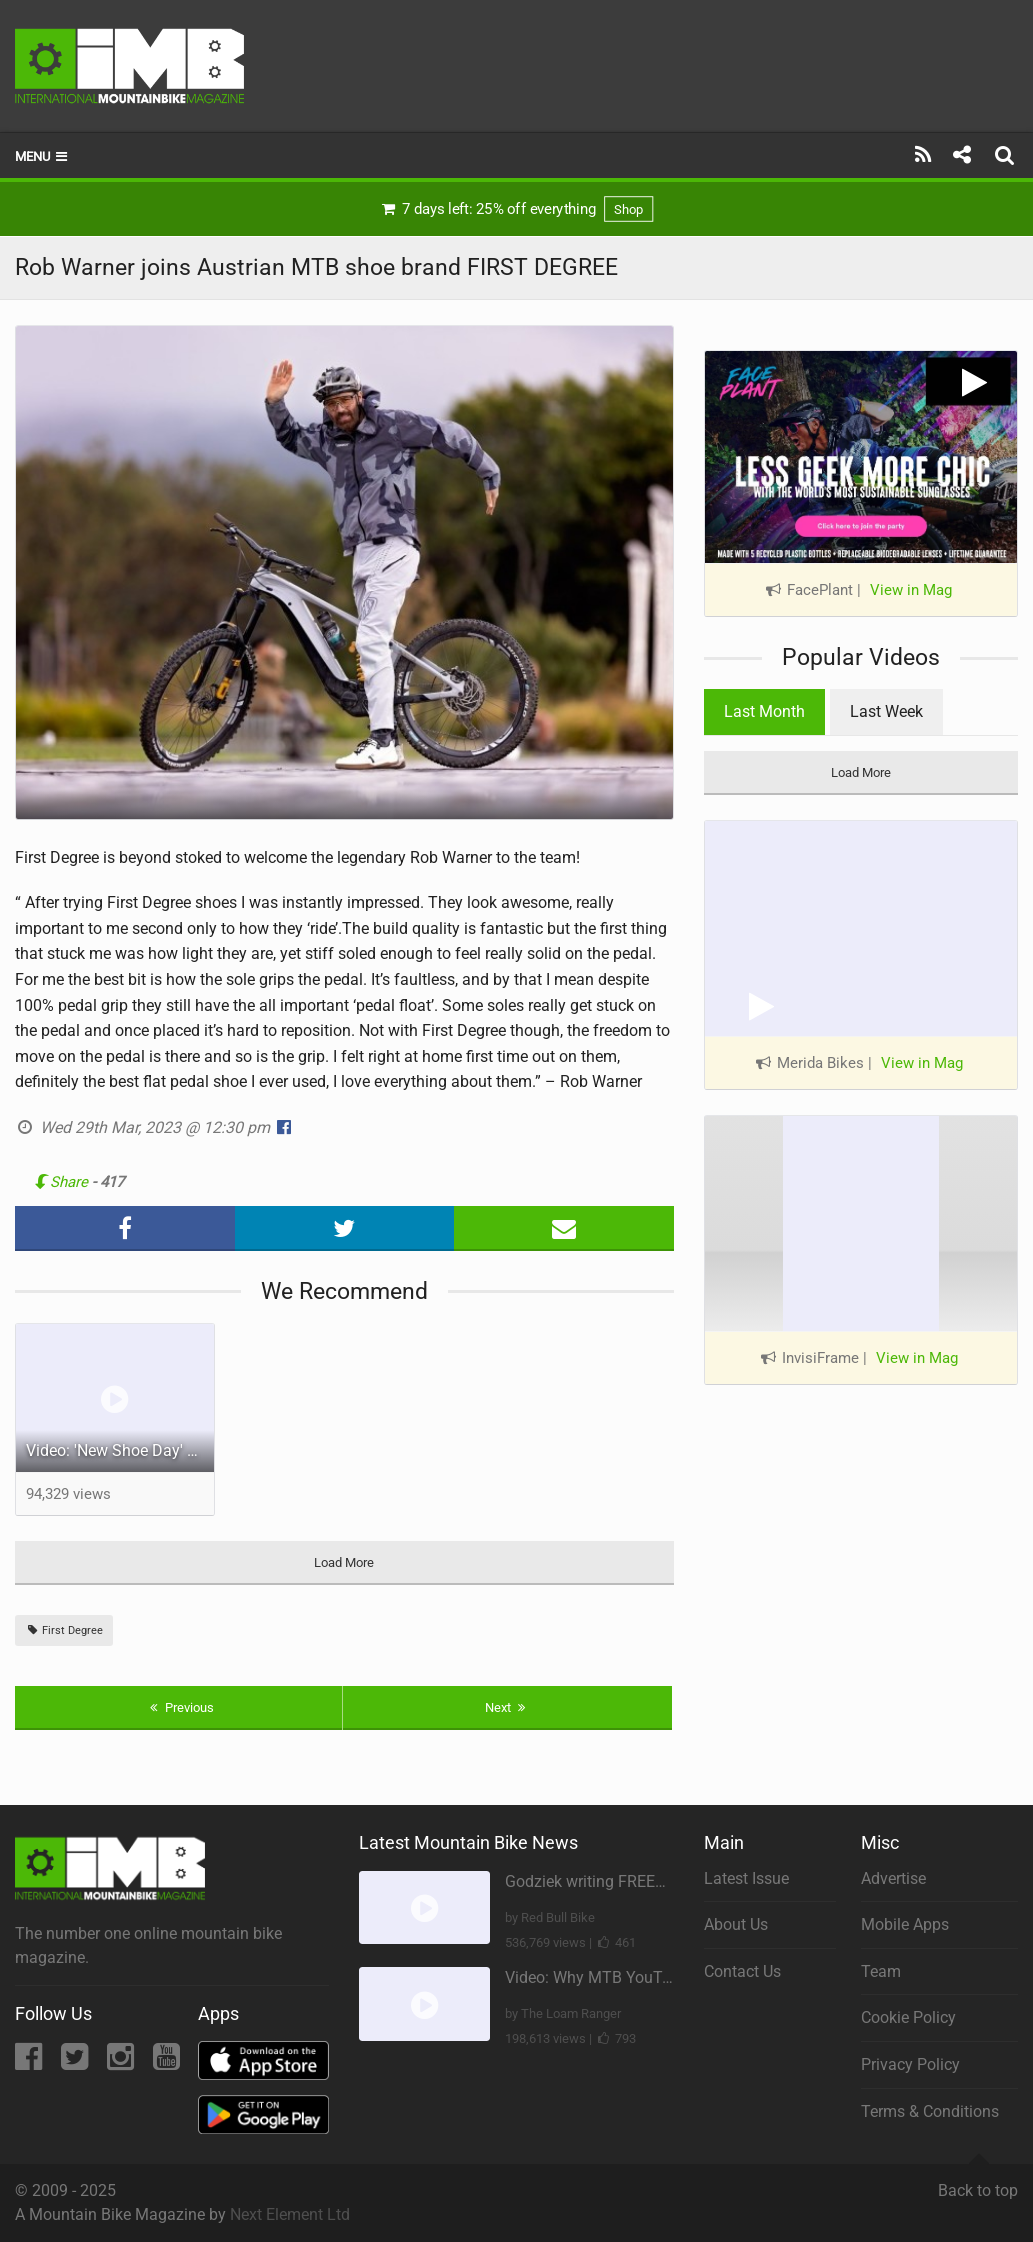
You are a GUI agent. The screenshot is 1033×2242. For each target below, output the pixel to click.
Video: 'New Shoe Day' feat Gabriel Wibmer (120, 1450)
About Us (736, 1924)
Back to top (978, 2182)
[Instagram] (122, 2062)
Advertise (893, 1878)
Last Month (764, 711)
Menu (42, 156)
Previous (179, 1707)
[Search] (1007, 155)
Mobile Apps (905, 1924)
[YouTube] (166, 2062)
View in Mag (911, 590)
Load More (344, 1562)
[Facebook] (30, 2062)
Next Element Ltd (290, 2214)
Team (881, 1971)
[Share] (961, 155)
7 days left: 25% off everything (516, 209)
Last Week (886, 711)
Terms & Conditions (930, 2111)
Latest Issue (746, 1878)
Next (508, 1707)
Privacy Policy (910, 2064)
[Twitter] (76, 2062)
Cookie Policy (908, 2017)
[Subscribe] (923, 155)
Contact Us (742, 1971)
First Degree (64, 1630)
